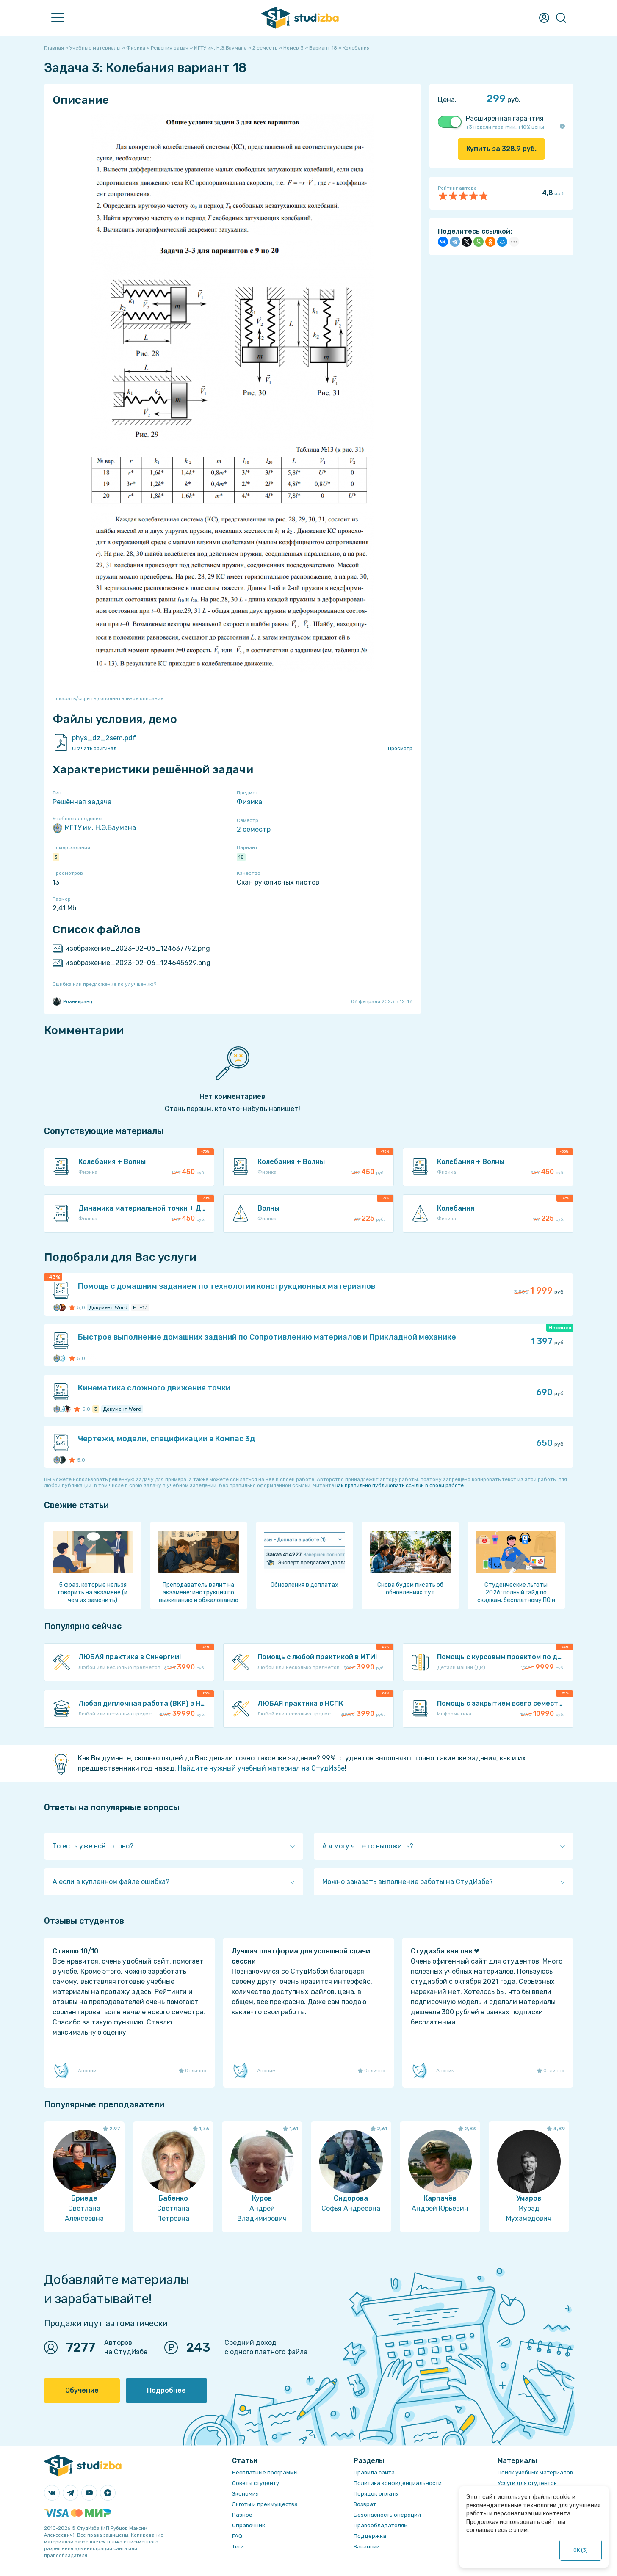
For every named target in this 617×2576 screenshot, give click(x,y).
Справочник (248, 2525)
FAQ (237, 2536)
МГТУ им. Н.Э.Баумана (94, 828)
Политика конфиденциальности (398, 2483)
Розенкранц (72, 1001)
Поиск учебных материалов (535, 2472)
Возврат (365, 2504)
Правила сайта (374, 2472)
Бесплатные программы (265, 2472)
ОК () (581, 2550)
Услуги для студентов (527, 2483)
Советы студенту (255, 2483)
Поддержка (370, 2536)
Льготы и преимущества (265, 2504)
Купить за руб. (501, 149)
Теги (238, 2546)
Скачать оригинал (94, 748)
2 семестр (254, 829)
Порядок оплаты (376, 2494)
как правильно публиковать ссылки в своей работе (399, 1485)
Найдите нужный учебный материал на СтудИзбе (261, 1768)
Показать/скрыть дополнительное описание (108, 698)
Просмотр (400, 748)
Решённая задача (82, 802)
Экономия (245, 2494)
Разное (242, 2515)
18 (241, 857)
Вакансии (367, 2546)
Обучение (82, 2390)
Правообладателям (381, 2525)
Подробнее (166, 2390)
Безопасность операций (387, 2515)
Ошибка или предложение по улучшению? (104, 984)
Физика (249, 802)
